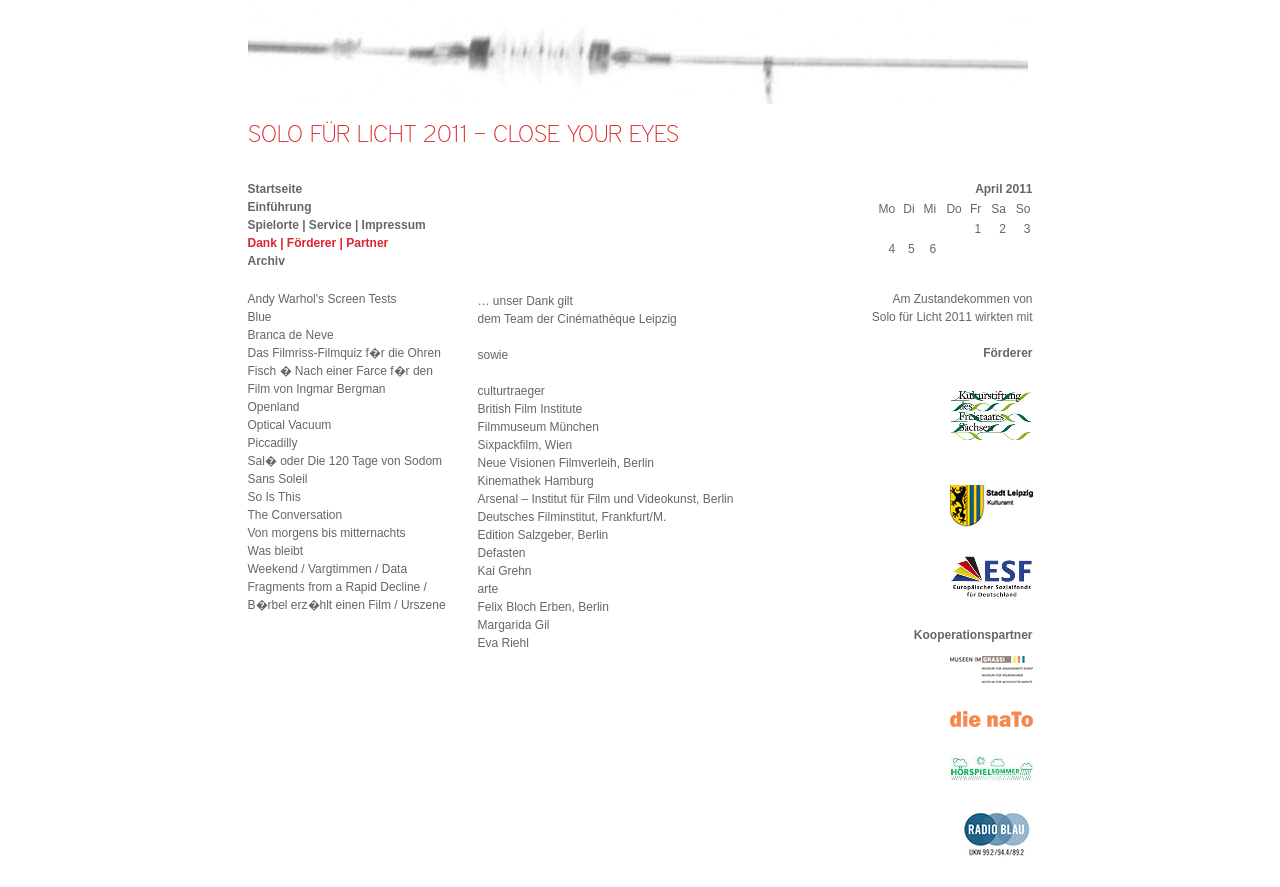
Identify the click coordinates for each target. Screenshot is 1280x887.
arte (488, 589)
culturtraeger (511, 391)
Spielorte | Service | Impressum (337, 225)
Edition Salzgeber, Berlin (543, 535)
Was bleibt (276, 551)
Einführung (280, 207)
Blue (260, 317)
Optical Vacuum (290, 425)
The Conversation (295, 515)
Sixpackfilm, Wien (525, 445)
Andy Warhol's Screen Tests (322, 299)
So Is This (274, 497)
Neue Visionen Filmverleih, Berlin (566, 463)
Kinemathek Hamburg (536, 481)
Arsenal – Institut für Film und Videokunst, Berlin (606, 499)
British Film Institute (530, 409)
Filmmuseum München (538, 427)
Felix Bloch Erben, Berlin (543, 607)
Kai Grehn (505, 571)
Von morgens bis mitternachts (327, 533)
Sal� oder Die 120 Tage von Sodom (345, 461)
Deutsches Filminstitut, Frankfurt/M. (572, 517)
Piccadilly (273, 443)
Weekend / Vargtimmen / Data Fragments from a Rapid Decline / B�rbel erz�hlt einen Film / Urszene (347, 587)
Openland (274, 407)
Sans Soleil (278, 479)
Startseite (275, 189)
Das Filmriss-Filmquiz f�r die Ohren (344, 353)
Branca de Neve (291, 335)
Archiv (266, 261)
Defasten (502, 553)
